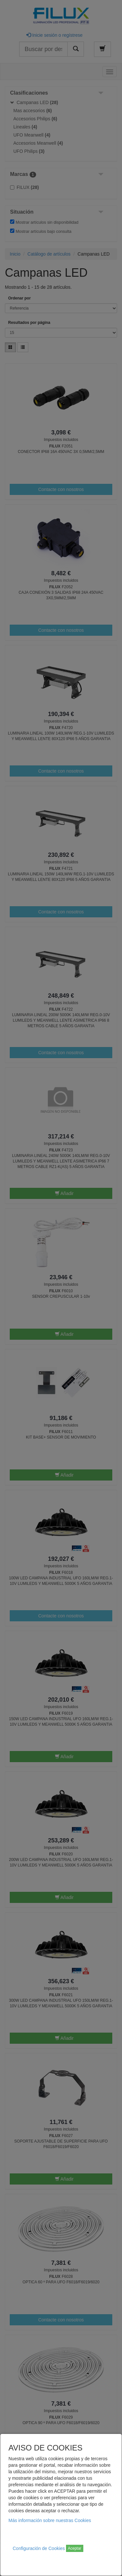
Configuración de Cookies (39, 2548)
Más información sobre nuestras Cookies (49, 2520)
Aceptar (74, 2548)
